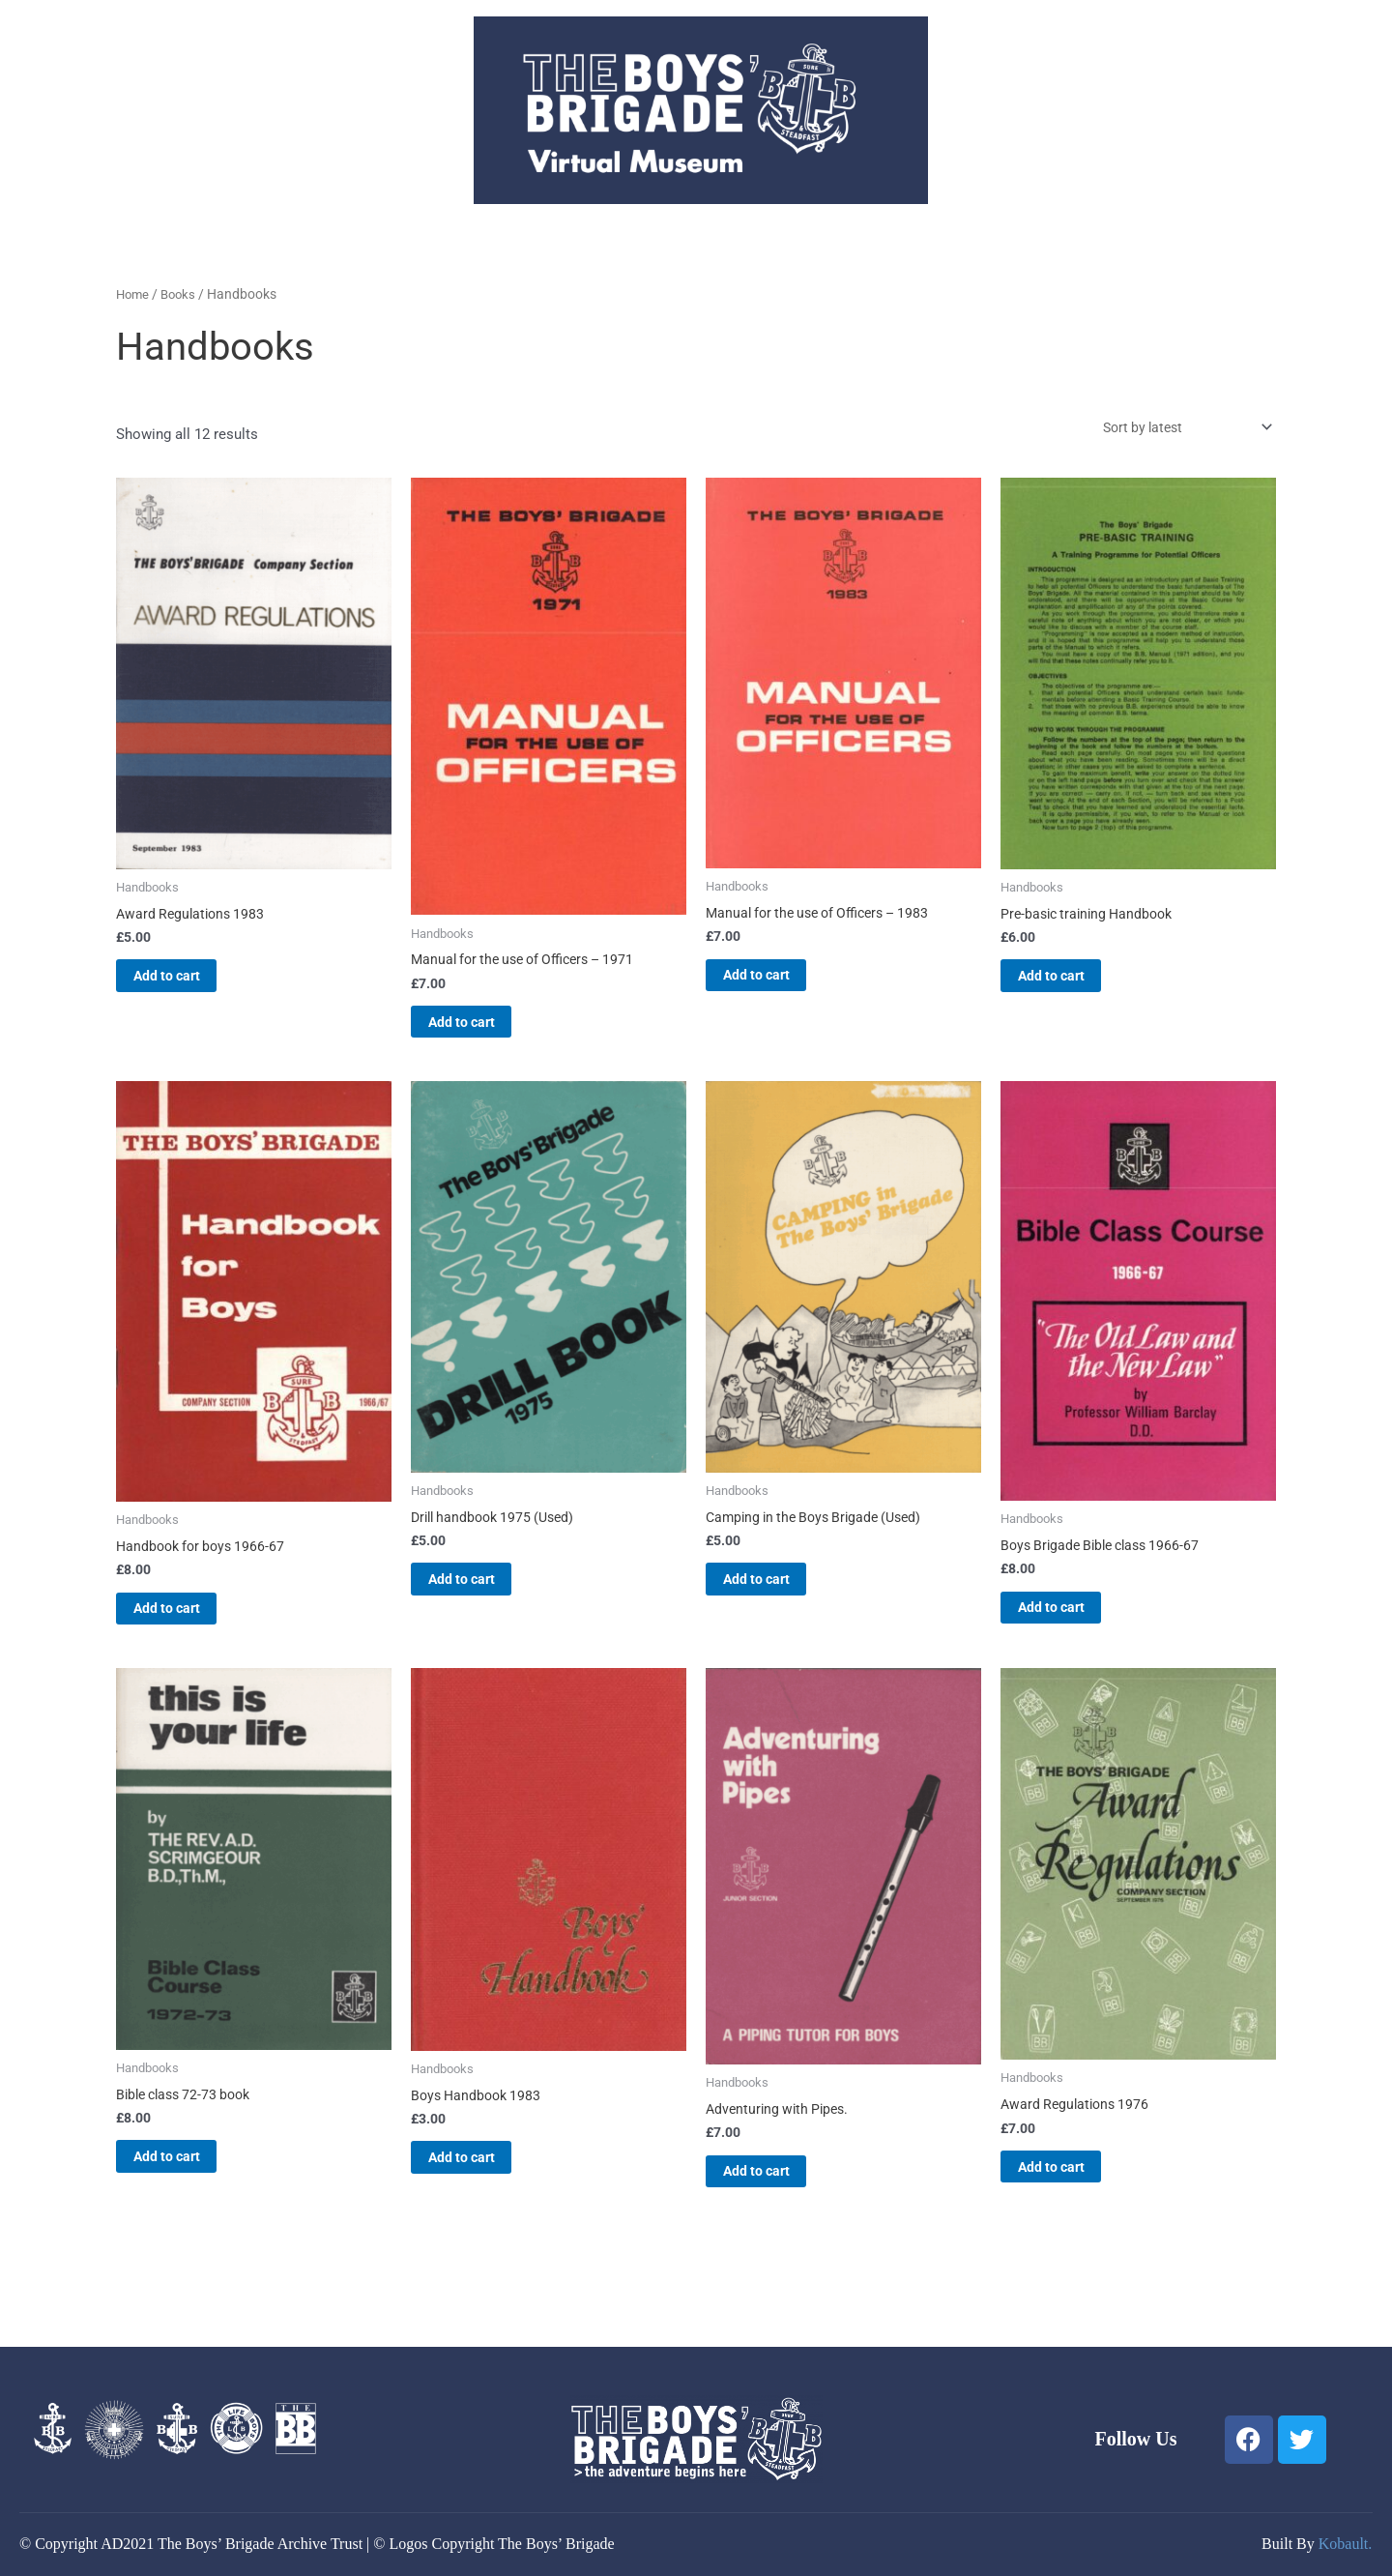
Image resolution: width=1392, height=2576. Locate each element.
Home (134, 294)
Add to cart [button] (190, 984)
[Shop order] (1175, 429)
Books (182, 294)
